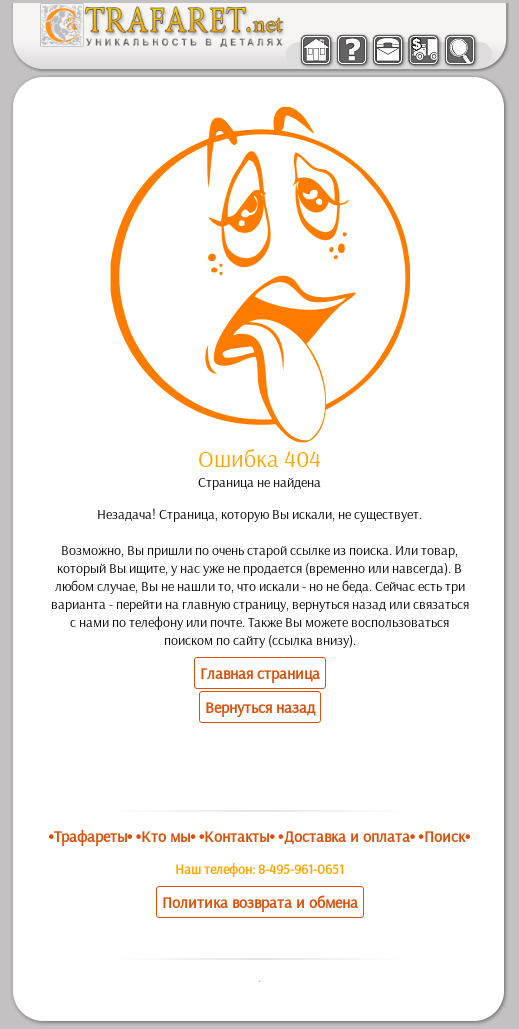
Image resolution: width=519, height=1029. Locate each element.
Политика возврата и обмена (260, 902)
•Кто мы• (166, 836)
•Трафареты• (90, 836)
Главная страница (260, 673)
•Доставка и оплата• (346, 836)
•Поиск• (444, 836)
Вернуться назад (260, 707)
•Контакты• (237, 836)
